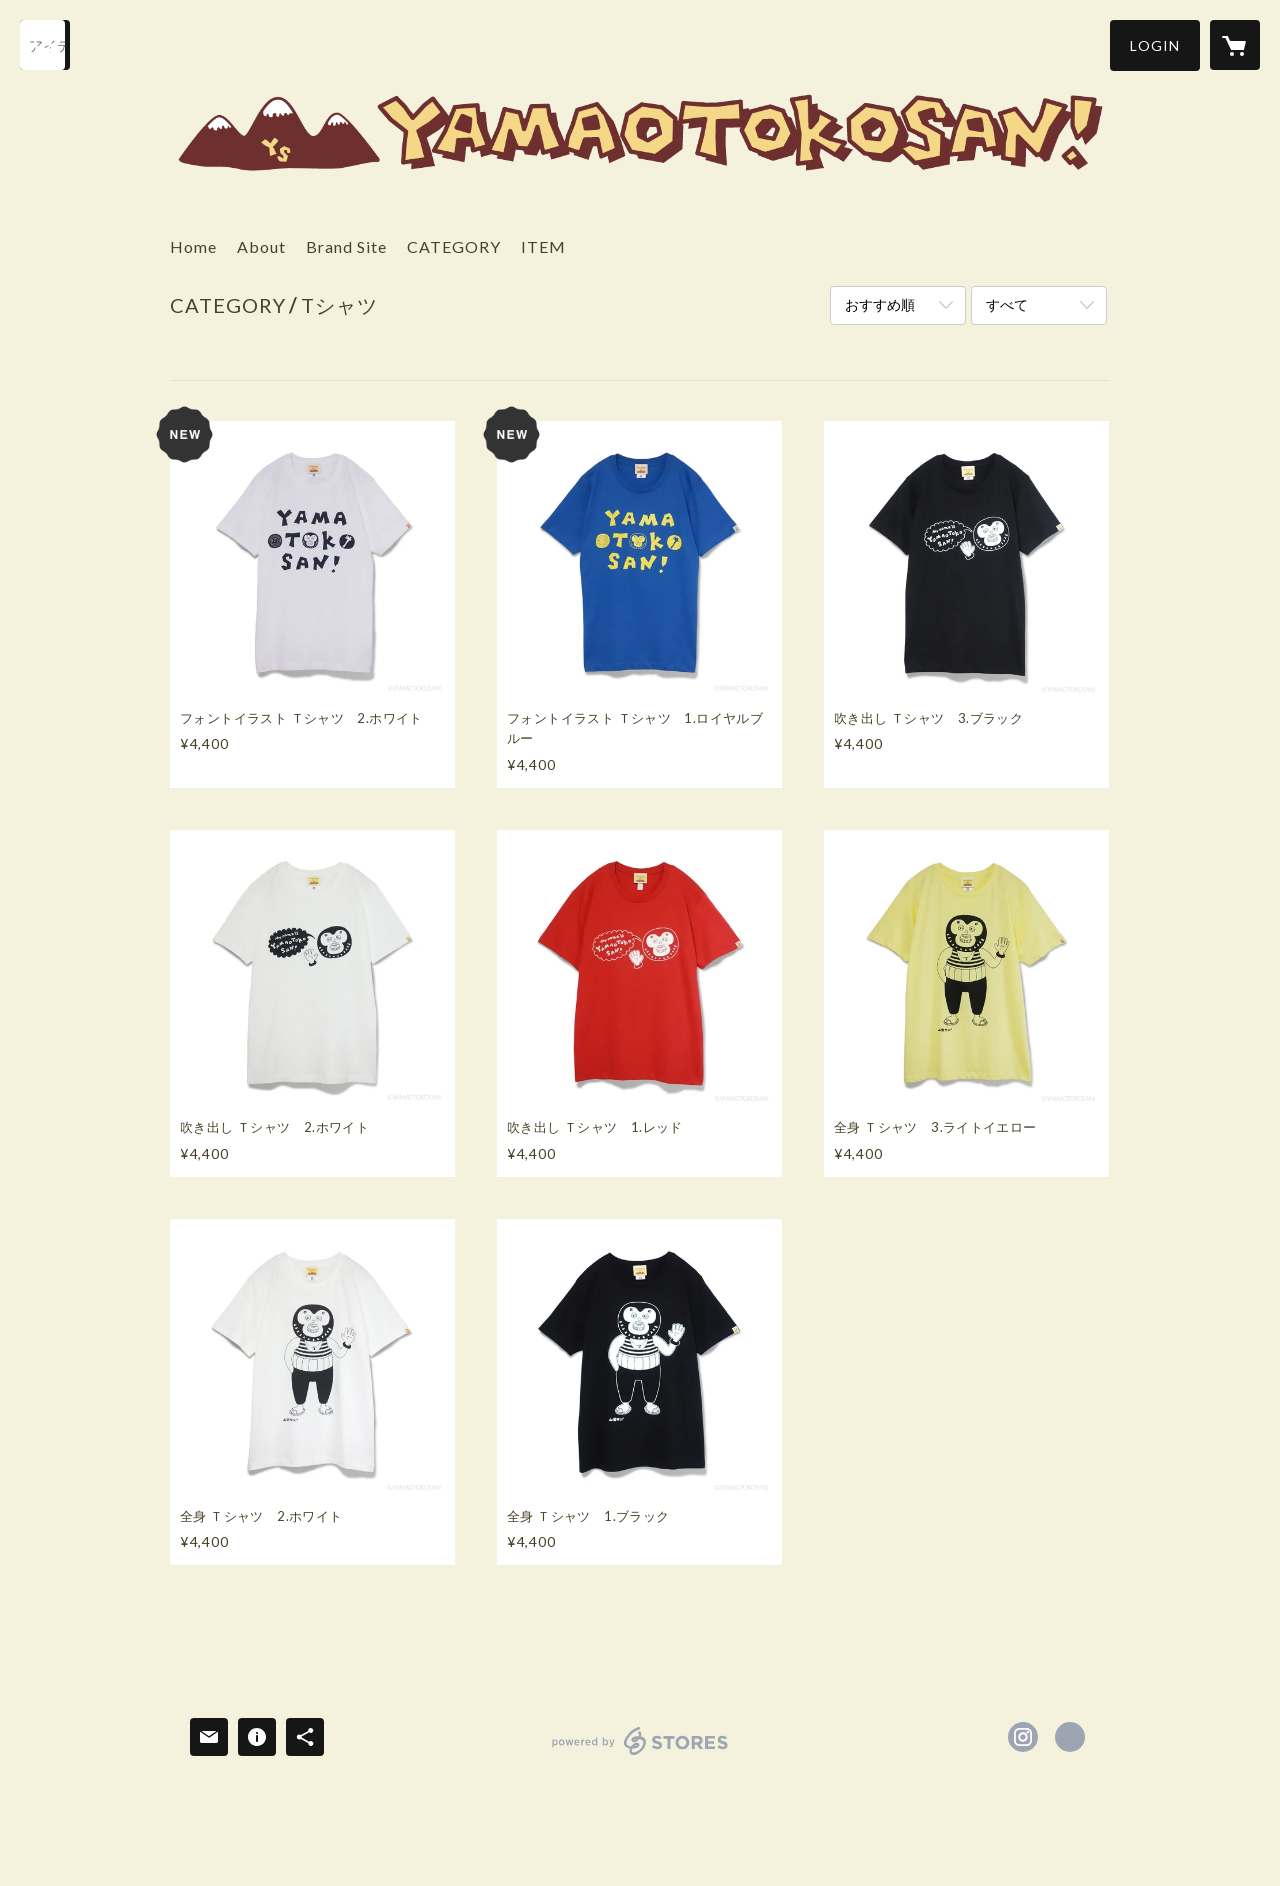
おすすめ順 (880, 304)
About (261, 246)
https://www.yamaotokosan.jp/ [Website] (1070, 1737)
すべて (1007, 304)
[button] (1155, 45)
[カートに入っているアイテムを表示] (1235, 45)
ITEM (543, 246)
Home (193, 246)
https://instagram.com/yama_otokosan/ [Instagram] (1023, 1737)
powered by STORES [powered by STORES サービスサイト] (640, 1754)
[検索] (45, 45)
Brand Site (346, 246)
